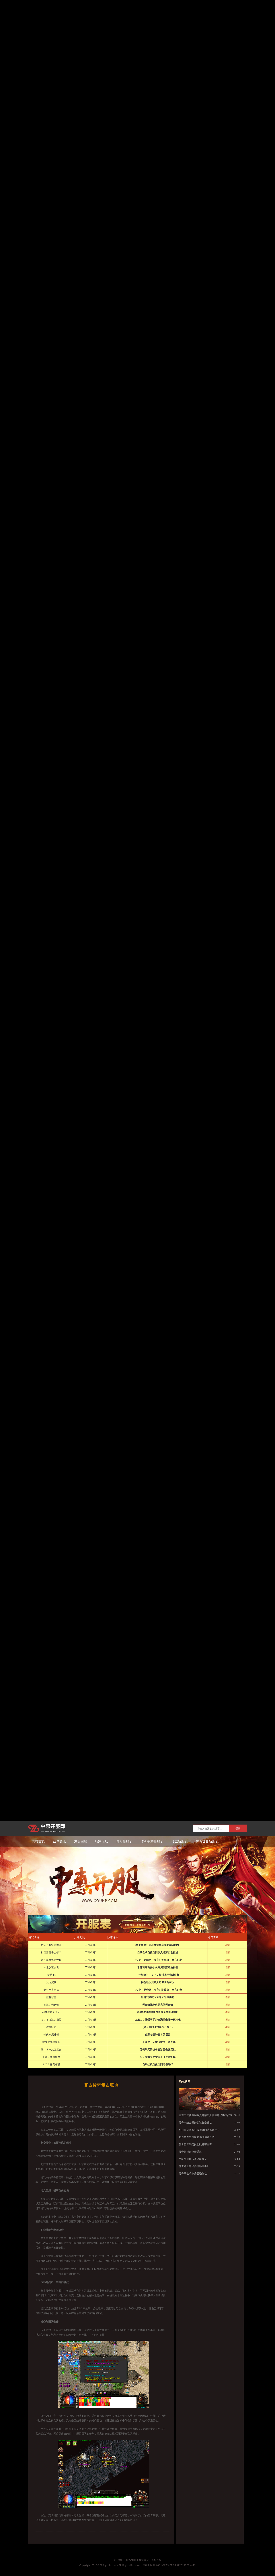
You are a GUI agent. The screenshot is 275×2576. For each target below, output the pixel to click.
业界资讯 (59, 1841)
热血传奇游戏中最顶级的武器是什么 (199, 2129)
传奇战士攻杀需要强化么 (193, 2173)
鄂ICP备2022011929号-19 (181, 2565)
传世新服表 (179, 1841)
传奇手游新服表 (152, 1841)
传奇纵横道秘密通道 (190, 2151)
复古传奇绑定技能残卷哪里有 (195, 2144)
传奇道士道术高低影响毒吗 (194, 2166)
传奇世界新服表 (207, 1841)
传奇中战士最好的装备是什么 (195, 2122)
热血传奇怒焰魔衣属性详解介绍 (196, 2137)
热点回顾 (80, 1841)
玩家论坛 (101, 1841)
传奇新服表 (124, 1841)
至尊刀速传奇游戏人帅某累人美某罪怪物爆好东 (205, 2115)
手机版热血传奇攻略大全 (193, 2159)
